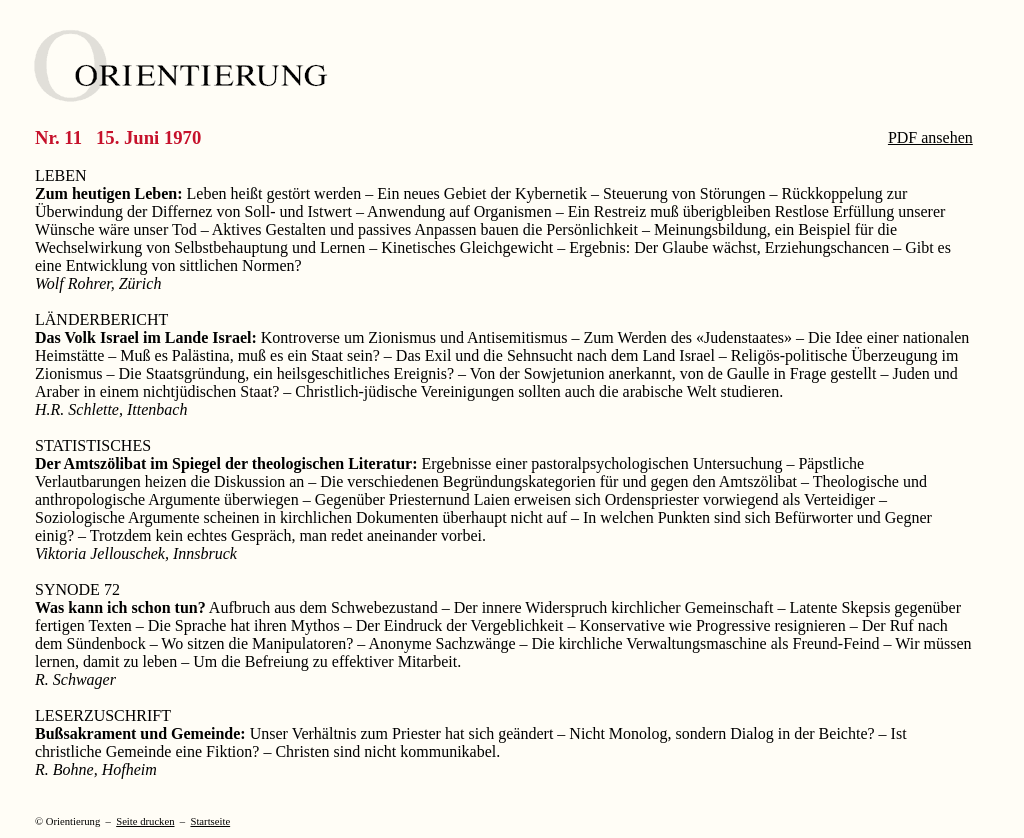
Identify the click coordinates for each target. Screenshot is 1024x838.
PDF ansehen (930, 137)
